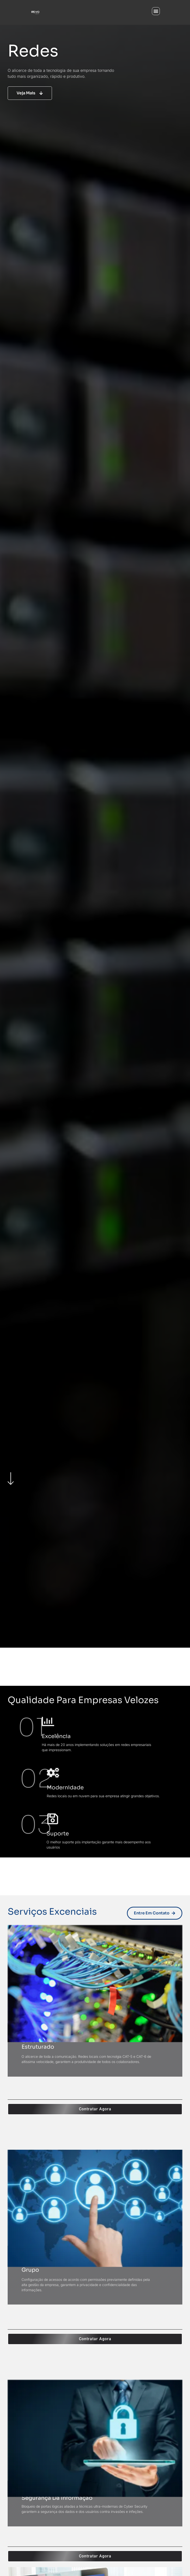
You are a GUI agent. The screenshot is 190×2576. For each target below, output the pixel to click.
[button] (156, 11)
